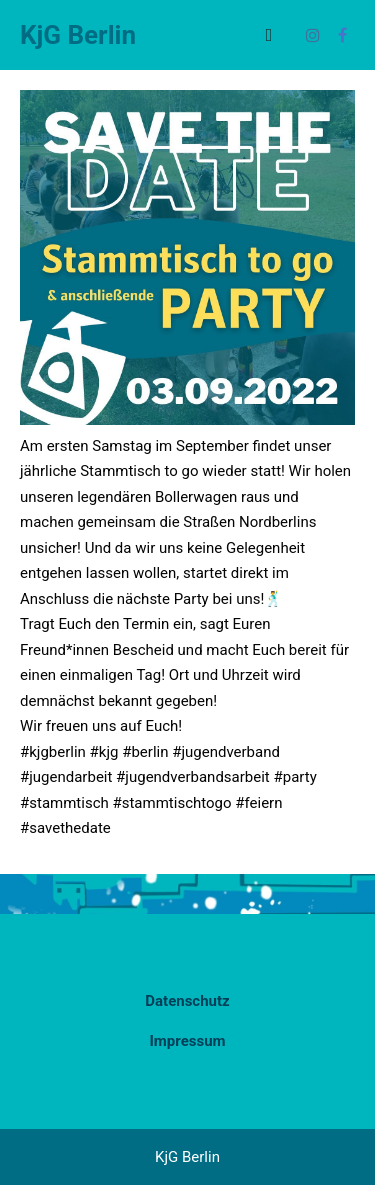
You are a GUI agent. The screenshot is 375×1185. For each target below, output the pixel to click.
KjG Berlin (78, 35)
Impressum (187, 1041)
